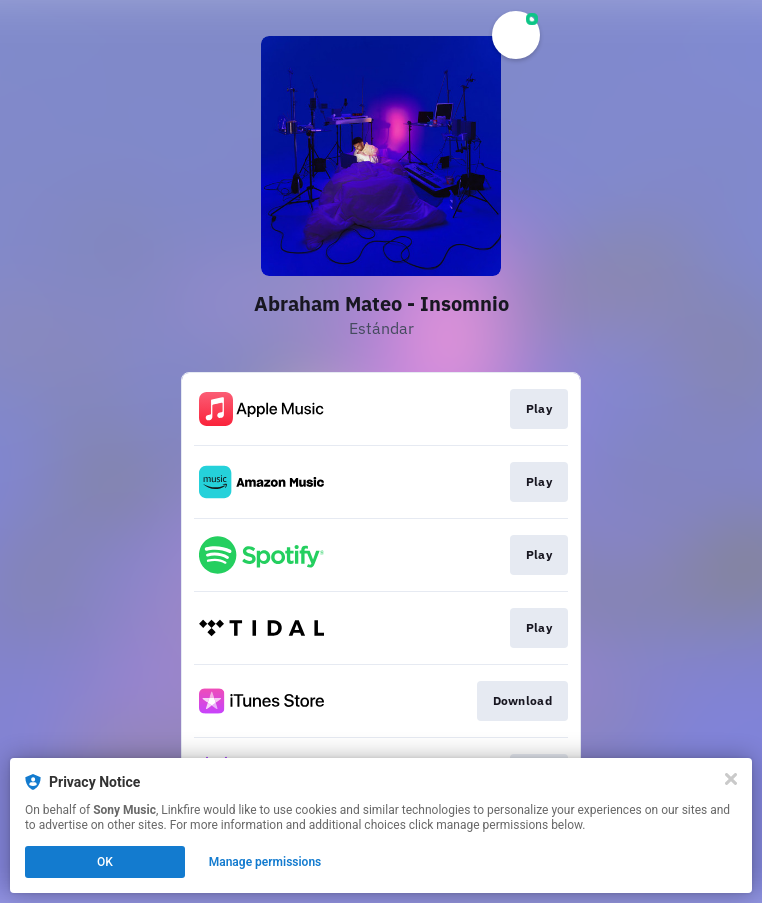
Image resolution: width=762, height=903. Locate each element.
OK (105, 862)
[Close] (731, 779)
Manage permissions (265, 862)
